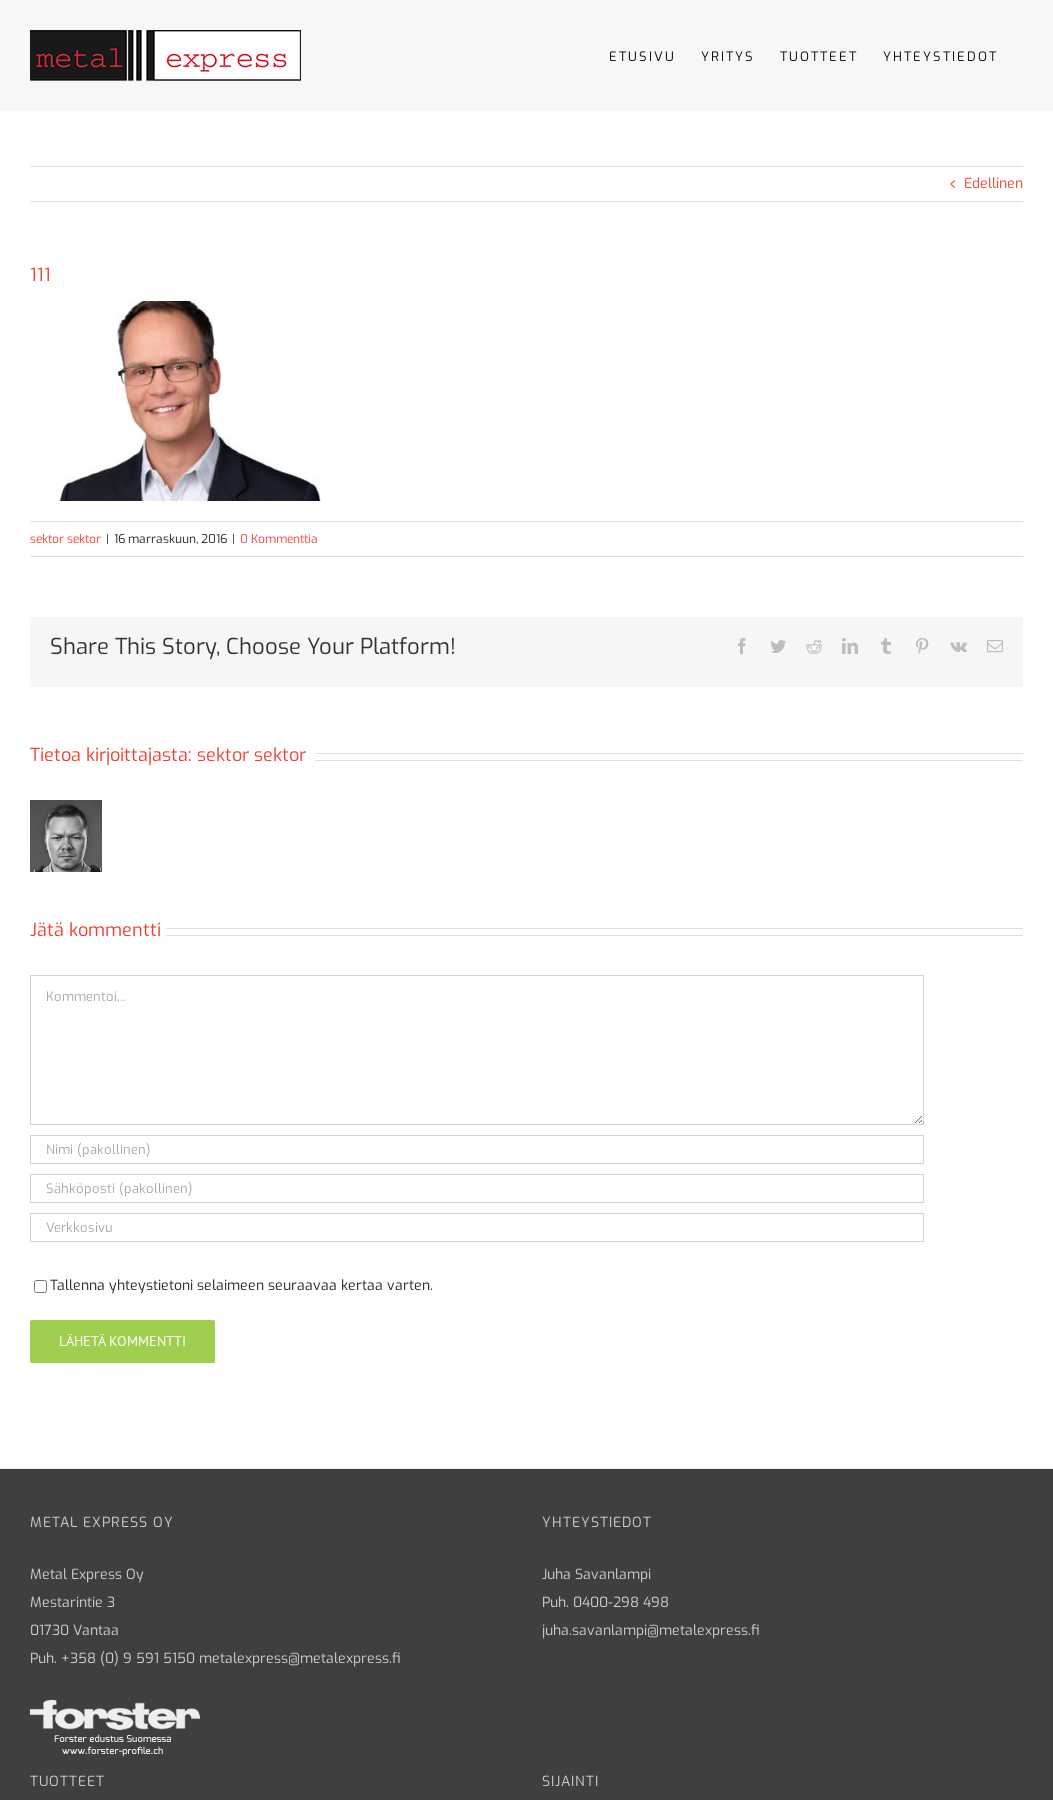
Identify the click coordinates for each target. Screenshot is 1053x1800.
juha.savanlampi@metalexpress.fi (651, 1630)
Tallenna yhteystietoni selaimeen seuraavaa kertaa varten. (241, 1285)
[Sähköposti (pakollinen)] (477, 1188)
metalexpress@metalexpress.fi (300, 1658)
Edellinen (993, 183)
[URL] (477, 1227)
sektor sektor (65, 539)
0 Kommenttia (279, 539)
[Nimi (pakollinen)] (477, 1149)
